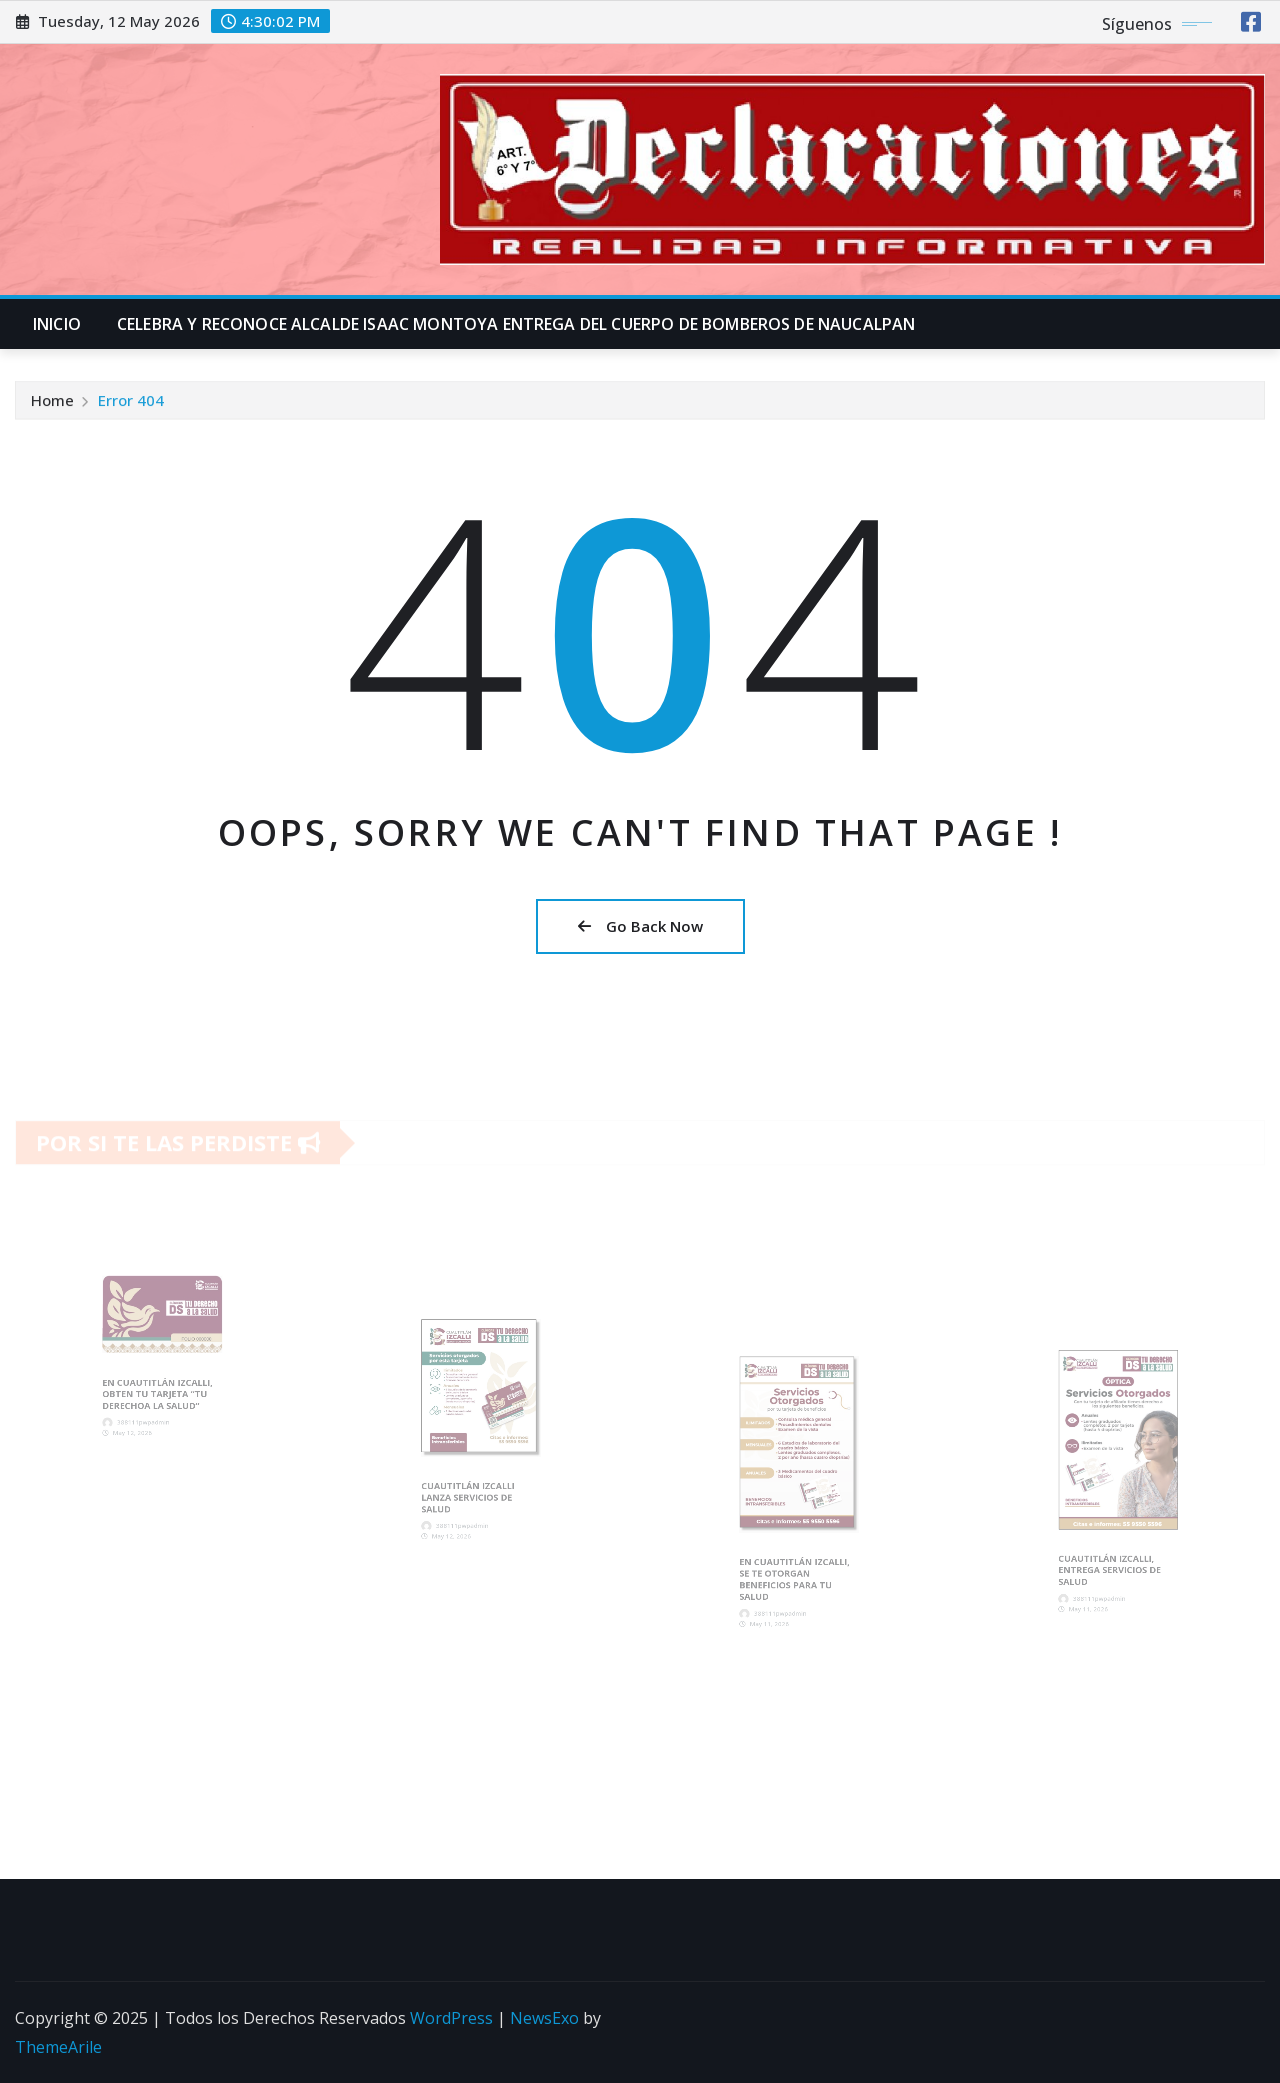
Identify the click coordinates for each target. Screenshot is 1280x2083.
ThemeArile (58, 2047)
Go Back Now (640, 926)
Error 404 (131, 407)
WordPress (451, 2018)
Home (52, 407)
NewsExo (544, 2018)
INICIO (57, 324)
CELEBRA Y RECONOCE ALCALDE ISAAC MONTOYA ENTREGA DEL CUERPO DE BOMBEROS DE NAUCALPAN (516, 324)
